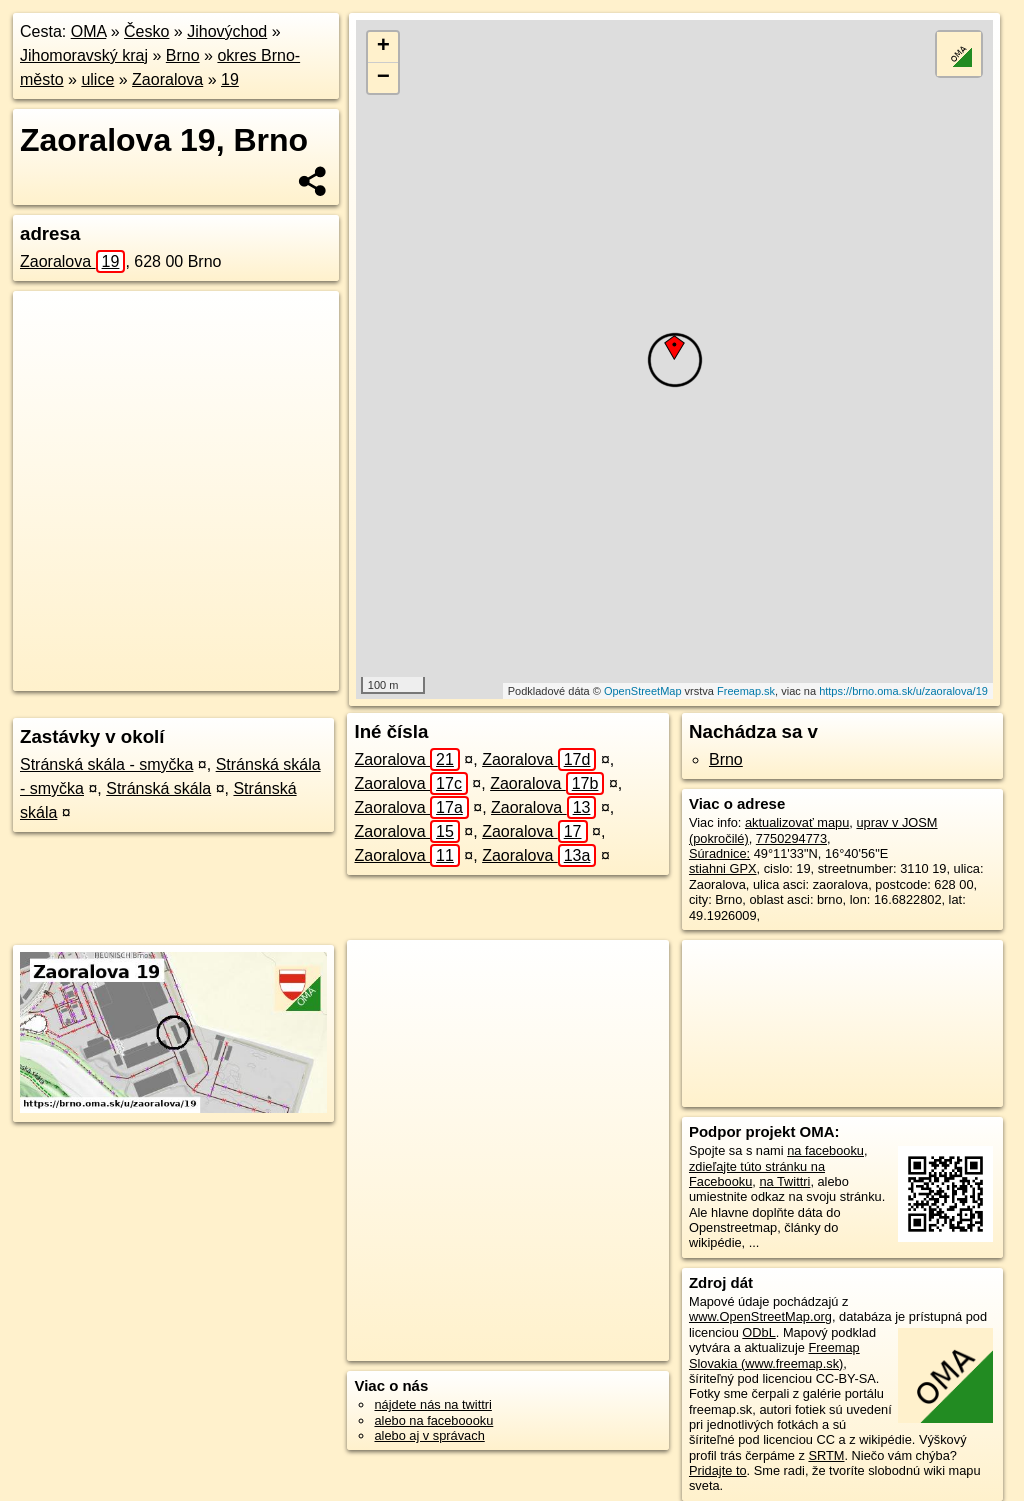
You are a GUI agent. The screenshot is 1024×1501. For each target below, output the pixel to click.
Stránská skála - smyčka (106, 764)
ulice (97, 79)
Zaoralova (167, 79)
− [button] (383, 78)
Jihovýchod (227, 31)
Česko (146, 31)
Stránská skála (158, 788)
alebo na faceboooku (433, 1420)
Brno (183, 55)
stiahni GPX (723, 868)
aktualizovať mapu (797, 822)
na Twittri (784, 1181)
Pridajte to (718, 1470)
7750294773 (791, 838)
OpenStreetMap (643, 691)
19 (230, 79)
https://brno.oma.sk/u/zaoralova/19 (903, 691)
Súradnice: (719, 853)
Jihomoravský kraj (84, 55)
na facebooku (825, 1150)
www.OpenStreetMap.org (760, 1316)
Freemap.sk (746, 691)
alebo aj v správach (429, 1435)
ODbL (758, 1332)
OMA (89, 31)
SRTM (826, 1455)
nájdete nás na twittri (432, 1404)
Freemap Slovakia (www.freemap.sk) (774, 1355)
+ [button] (383, 47)
